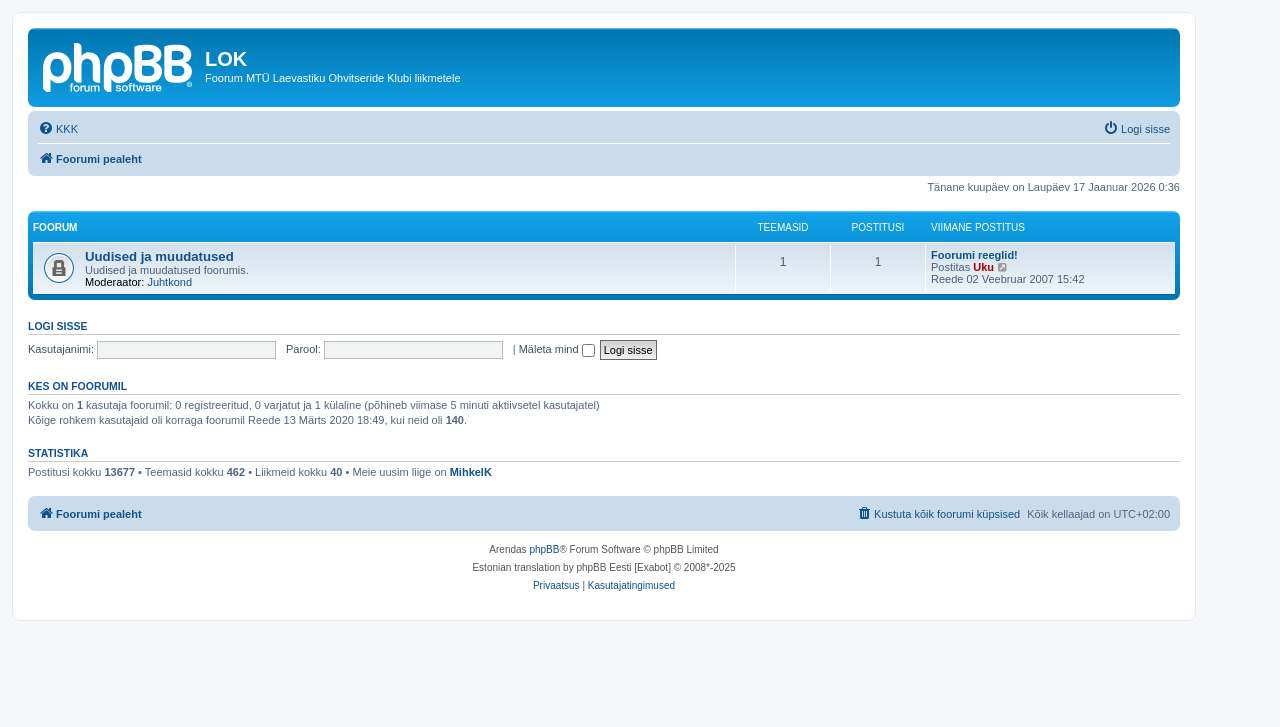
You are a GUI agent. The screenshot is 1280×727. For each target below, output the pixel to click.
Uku (983, 267)
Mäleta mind (557, 349)
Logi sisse (58, 326)
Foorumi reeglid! (974, 255)
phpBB (544, 549)
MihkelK (471, 472)
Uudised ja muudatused (159, 256)
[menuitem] (58, 129)
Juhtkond (169, 282)
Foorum (55, 227)
